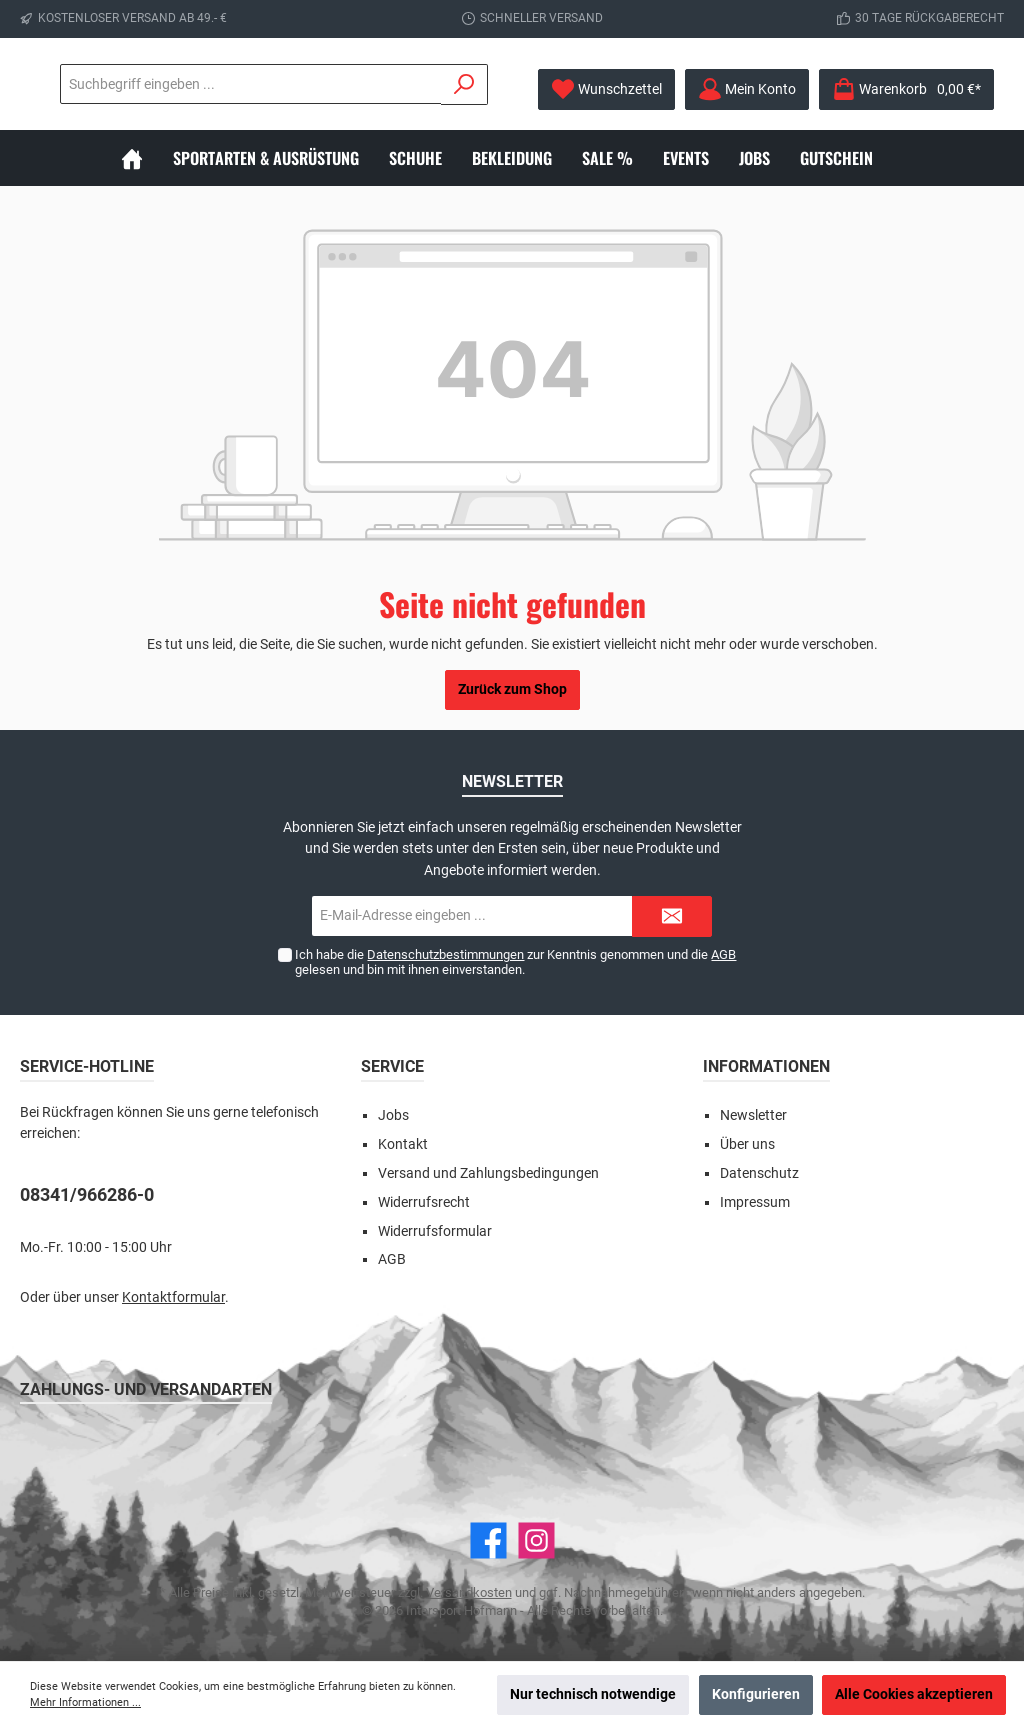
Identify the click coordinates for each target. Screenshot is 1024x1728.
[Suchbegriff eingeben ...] (361, 84)
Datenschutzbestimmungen (445, 954)
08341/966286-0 (87, 1194)
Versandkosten (469, 1592)
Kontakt (403, 1144)
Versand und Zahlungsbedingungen (488, 1173)
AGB (723, 954)
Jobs (393, 1115)
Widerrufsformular (435, 1231)
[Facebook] (488, 1540)
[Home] (147, 158)
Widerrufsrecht (424, 1202)
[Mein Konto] (747, 89)
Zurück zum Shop (512, 689)
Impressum (755, 1202)
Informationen (766, 1066)
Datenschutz (759, 1173)
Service (392, 1066)
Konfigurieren (756, 1694)
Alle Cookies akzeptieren (914, 1694)
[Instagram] (536, 1540)
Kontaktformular (173, 1297)
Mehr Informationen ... (85, 1702)
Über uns (747, 1144)
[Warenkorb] (906, 89)
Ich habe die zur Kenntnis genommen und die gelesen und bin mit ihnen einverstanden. (515, 962)
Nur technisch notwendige (593, 1694)
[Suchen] (464, 84)
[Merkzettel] (606, 89)
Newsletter (753, 1115)
